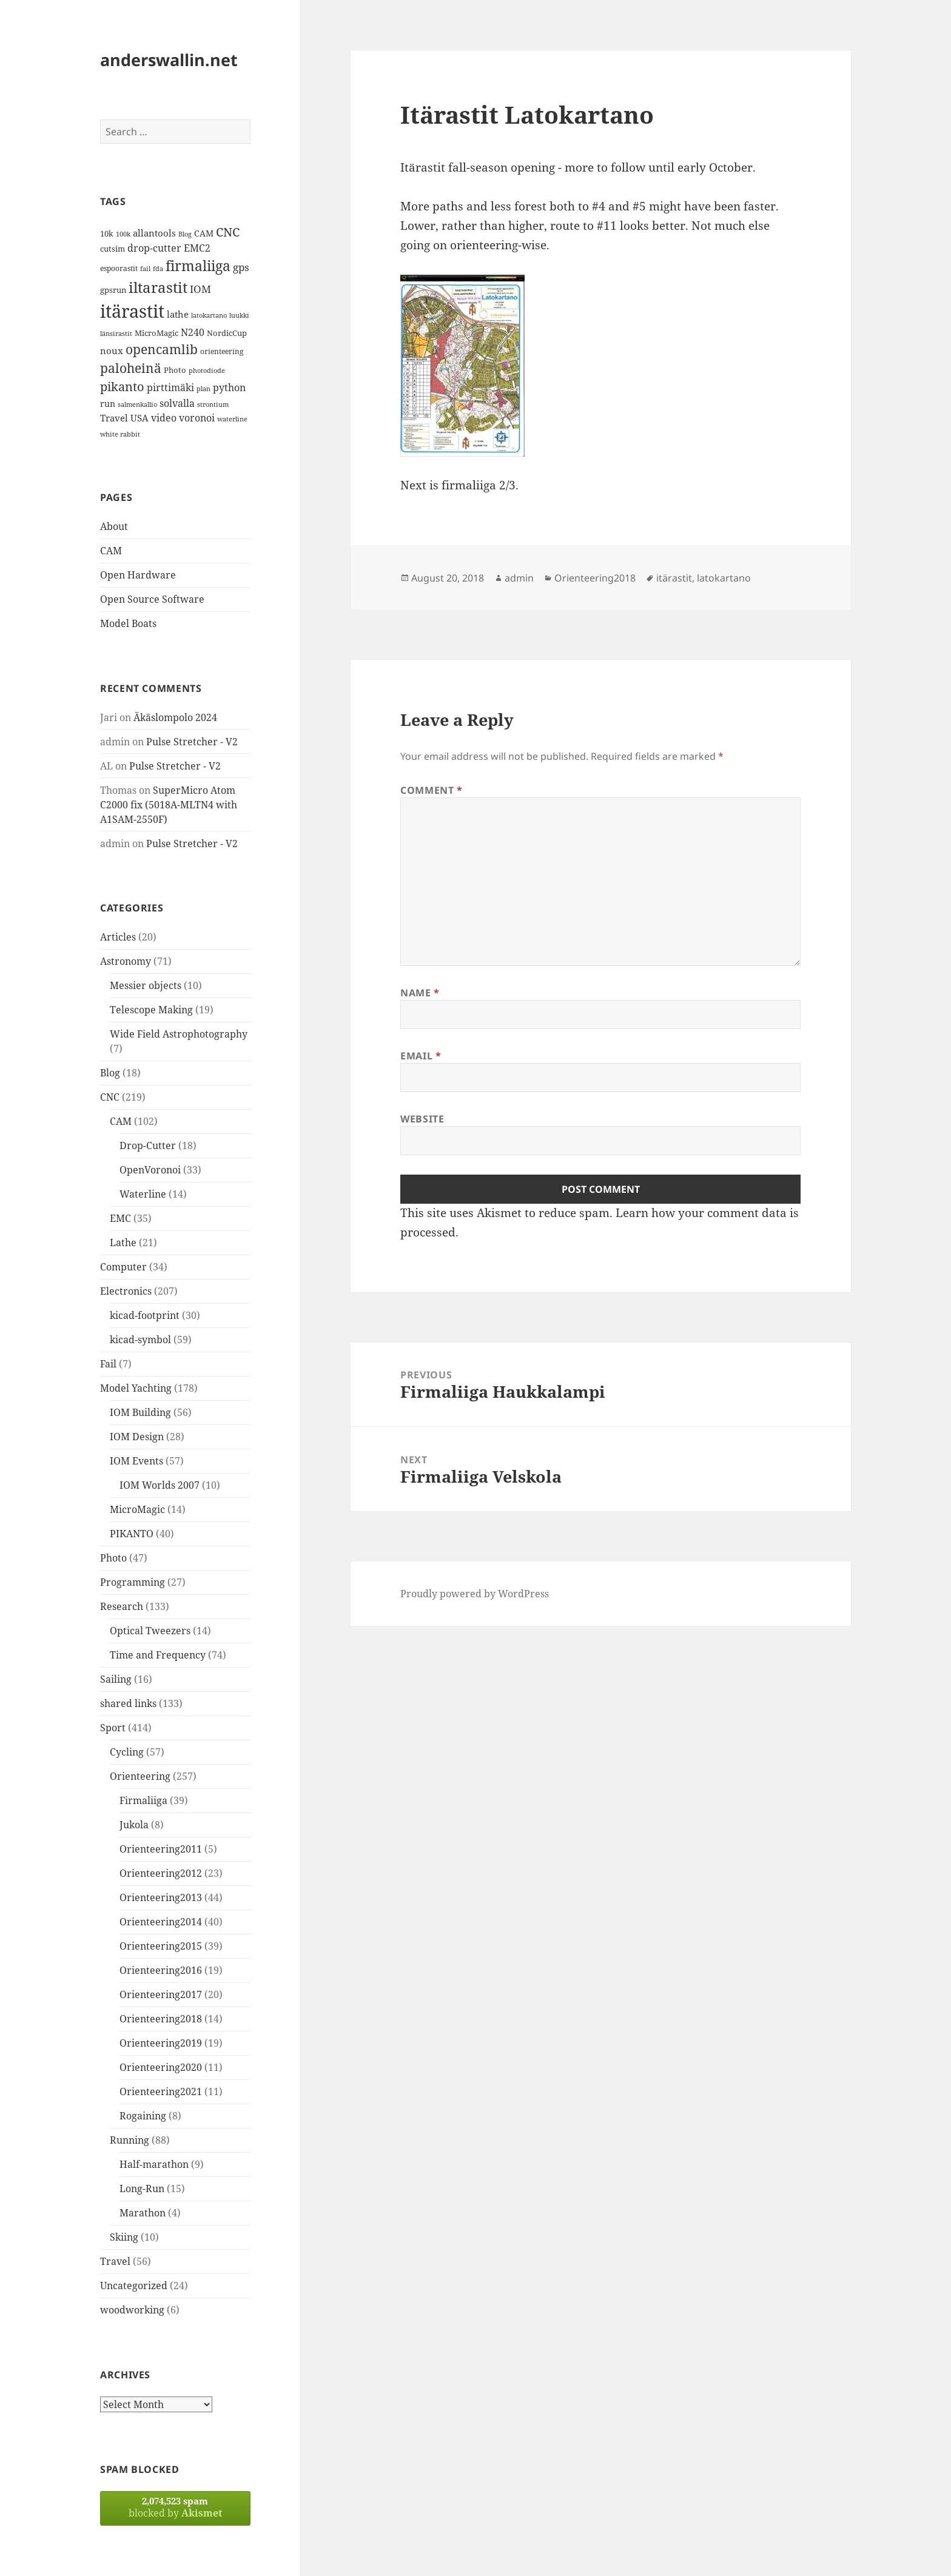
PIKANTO (131, 1533)
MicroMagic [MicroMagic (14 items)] (156, 332)
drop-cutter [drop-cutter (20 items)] (154, 248)
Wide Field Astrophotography (178, 1034)
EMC (120, 1218)
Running (129, 2140)
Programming (132, 1582)
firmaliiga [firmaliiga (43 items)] (198, 265)
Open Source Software (152, 599)
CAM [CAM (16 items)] (203, 233)
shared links (128, 1703)
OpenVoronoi (150, 1169)
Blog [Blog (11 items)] (185, 234)
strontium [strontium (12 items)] (213, 404)
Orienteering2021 (160, 2091)
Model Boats (128, 623)
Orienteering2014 (160, 1921)
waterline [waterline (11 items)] (232, 419)
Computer (123, 1266)
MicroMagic (137, 1509)
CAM (111, 550)
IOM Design (137, 1436)
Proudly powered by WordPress (474, 1593)
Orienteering (140, 1776)
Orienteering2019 (160, 2043)
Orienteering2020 (160, 2067)
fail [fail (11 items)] (145, 268)
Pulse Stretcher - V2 (192, 741)
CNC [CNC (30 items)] (228, 232)
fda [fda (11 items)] (158, 268)
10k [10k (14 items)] (106, 233)
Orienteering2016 (160, 1970)
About (114, 526)
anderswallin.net (169, 60)
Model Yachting (136, 1388)
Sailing (116, 1679)
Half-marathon (154, 2164)
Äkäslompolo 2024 (175, 717)
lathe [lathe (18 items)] (178, 314)
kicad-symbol (140, 1339)
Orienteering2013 (160, 1897)
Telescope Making (151, 1009)
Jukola (134, 1824)
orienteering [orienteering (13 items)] (221, 351)
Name (420, 992)
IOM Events (136, 1460)
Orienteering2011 (160, 1849)
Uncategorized (133, 2285)
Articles (118, 937)
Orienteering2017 (160, 1994)
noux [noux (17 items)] (111, 350)
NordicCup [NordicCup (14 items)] (227, 332)
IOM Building (140, 1412)
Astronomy (125, 961)
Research (121, 1606)
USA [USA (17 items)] (139, 418)
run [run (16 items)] (107, 403)
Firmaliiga (143, 1800)
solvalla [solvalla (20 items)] (177, 403)
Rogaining (142, 2115)
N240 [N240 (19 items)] (192, 332)
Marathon (142, 2212)
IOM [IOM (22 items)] (200, 289)
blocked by (175, 2507)
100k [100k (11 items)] (123, 234)
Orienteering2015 (160, 1946)
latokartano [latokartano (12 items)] (209, 315)
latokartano (724, 578)
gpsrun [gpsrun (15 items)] (113, 289)
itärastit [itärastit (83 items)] (132, 311)
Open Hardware (138, 575)
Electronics (126, 1291)
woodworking (132, 2309)
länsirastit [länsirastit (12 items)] (116, 333)
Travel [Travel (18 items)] (114, 418)
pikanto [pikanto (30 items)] (122, 386)
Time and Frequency (158, 1655)
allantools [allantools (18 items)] (154, 233)
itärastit (674, 578)
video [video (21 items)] (163, 417)
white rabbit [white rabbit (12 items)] (120, 433)
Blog (110, 1072)
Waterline (142, 1194)
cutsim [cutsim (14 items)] (112, 248)
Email (420, 1055)
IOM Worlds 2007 (159, 1485)
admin (519, 578)
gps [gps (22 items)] (241, 267)
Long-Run (141, 2188)
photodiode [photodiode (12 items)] (207, 370)
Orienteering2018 (160, 2018)
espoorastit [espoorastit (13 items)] (119, 268)
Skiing (124, 2237)
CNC (109, 1097)
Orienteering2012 (160, 1873)
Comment (431, 790)
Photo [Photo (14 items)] (175, 369)
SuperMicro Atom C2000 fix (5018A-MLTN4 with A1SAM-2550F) (168, 804)
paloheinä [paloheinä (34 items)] (130, 368)
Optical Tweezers (150, 1630)
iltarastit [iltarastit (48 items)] (158, 287)
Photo (113, 1558)
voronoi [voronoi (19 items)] (197, 417)
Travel (115, 2261)
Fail (108, 1363)
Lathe (123, 1242)
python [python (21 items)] (229, 387)
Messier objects (145, 985)
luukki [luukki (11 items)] (239, 315)
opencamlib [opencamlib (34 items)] (162, 349)
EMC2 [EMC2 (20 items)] (197, 248)
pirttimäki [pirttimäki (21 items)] (170, 387)
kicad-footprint (145, 1315)
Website (422, 1118)
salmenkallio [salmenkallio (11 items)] (137, 404)
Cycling (127, 1752)
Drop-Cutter (147, 1145)
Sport (113, 1727)
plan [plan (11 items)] (203, 388)
